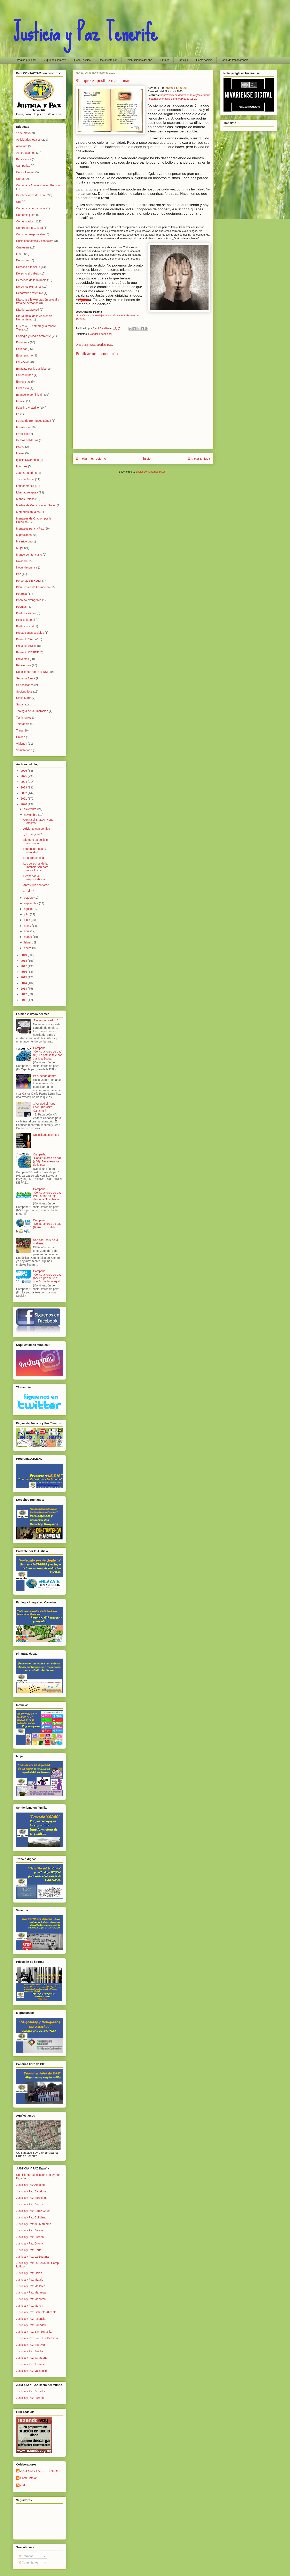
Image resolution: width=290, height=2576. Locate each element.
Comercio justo (25, 214)
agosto (28, 908)
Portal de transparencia (234, 60)
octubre (29, 897)
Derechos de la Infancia (31, 280)
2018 (24, 960)
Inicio (146, 458)
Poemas (21, 606)
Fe (17, 414)
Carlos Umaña (25, 172)
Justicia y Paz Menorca (31, 2299)
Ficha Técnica (82, 60)
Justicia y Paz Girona (29, 2243)
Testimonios (23, 717)
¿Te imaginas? (32, 834)
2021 (24, 798)
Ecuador (21, 349)
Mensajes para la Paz (30, 528)
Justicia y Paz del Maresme (33, 2224)
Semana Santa (25, 678)
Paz (18, 574)
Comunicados (25, 221)
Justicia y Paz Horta (29, 2250)
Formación (23, 427)
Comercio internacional (31, 208)
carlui (23, 2485)
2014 (24, 983)
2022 (24, 793)
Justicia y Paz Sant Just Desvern (37, 2338)
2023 (24, 787)
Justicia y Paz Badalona (31, 2191)
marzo (28, 936)
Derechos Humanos (29, 286)
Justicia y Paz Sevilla (29, 2351)
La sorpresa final (34, 857)
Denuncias (23, 260)
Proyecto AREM (26, 645)
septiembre (31, 903)
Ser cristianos (25, 685)
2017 (24, 966)
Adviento (21, 146)
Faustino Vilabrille (27, 407)
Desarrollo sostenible (29, 293)
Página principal (26, 60)
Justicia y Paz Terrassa (31, 2364)
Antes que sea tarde (36, 885)
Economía (22, 342)
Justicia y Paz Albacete (31, 2184)
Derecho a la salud (28, 267)
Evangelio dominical (100, 333)
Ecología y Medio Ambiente (33, 336)
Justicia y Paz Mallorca (30, 2286)
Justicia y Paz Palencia (31, 2318)
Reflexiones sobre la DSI (32, 671)
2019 (24, 955)
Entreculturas (24, 375)
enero (28, 948)
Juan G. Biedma (26, 472)
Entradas (26, 2556)
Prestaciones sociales (30, 632)
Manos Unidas (25, 499)
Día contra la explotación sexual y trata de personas (37, 301)
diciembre (30, 809)
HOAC (20, 446)
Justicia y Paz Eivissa (30, 2230)
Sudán (20, 704)
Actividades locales (28, 139)
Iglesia (20, 453)
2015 (24, 977)
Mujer (19, 548)
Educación (23, 362)
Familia (20, 401)
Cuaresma (23, 247)
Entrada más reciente (91, 458)
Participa (183, 60)
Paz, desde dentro (44, 1076)
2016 (24, 971)
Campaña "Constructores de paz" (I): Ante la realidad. (47, 1224)
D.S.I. (19, 254)
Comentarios (28, 2562)
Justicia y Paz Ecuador (30, 2391)
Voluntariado (24, 750)
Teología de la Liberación (32, 711)
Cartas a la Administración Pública (38, 185)
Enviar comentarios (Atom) (151, 471)
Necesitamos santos (46, 1134)
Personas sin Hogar (28, 580)
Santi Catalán (29, 2478)
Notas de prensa (26, 567)
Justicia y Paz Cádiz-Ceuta (33, 2211)
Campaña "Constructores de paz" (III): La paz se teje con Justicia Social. (47, 1053)
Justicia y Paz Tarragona (31, 2357)
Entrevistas (23, 381)
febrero (29, 942)
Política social (25, 626)
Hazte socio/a (204, 60)
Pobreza (21, 593)
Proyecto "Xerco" (27, 639)
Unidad (20, 737)
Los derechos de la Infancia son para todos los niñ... (35, 867)
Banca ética (23, 159)
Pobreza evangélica (28, 600)
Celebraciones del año (139, 60)
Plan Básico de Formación (33, 587)
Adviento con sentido (36, 828)
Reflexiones (23, 665)
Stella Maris (23, 698)
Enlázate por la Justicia (31, 368)
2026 (24, 770)
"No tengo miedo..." (45, 1020)
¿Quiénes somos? (55, 60)
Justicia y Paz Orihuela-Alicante (36, 2312)
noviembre (31, 814)
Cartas (20, 178)
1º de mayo (23, 133)
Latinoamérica (25, 486)
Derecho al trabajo (28, 273)
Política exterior (26, 613)
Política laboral (25, 619)
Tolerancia (22, 724)
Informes (21, 466)
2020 (24, 804)
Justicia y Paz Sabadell (31, 2325)
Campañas (23, 165)
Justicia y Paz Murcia (29, 2305)
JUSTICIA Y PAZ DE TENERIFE (40, 2470)
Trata (19, 730)
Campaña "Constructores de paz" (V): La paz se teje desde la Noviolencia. (47, 1194)
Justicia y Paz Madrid (29, 2279)
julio (27, 914)
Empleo (164, 60)
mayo (28, 925)
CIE (18, 201)
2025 (24, 776)
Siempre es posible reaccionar (35, 841)
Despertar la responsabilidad (34, 877)
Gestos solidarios (27, 440)
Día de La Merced (27, 309)
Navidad (21, 561)
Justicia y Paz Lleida (29, 2273)
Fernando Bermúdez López (33, 420)
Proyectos (22, 659)
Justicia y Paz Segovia (30, 2344)
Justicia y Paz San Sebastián (34, 2331)
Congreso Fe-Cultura (29, 227)
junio (27, 920)
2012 (24, 994)
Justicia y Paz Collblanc (31, 2217)
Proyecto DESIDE (27, 652)
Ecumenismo (24, 355)
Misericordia (24, 541)
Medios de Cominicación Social (36, 505)
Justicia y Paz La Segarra (32, 2256)
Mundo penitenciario (29, 554)
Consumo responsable (30, 234)
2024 (24, 781)
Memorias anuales (28, 512)
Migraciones (24, 535)
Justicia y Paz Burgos (30, 2204)
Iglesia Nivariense (27, 459)
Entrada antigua (199, 458)
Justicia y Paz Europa (30, 2237)
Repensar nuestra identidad (34, 850)
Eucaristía (22, 388)
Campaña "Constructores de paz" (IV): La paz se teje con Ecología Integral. (47, 1276)
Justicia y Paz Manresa (31, 2292)
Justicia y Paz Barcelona (32, 2197)
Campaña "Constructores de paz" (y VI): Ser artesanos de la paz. (47, 1159)
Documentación (108, 60)
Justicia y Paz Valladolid (31, 2370)
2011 (24, 999)
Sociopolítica (24, 691)
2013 (24, 988)
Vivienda (21, 743)
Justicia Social (25, 479)
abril (27, 931)
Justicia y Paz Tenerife (85, 33)
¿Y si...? (28, 890)
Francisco (22, 433)
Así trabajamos (25, 152)
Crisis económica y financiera (35, 241)
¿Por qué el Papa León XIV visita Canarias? (44, 1107)
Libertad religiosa (27, 492)
